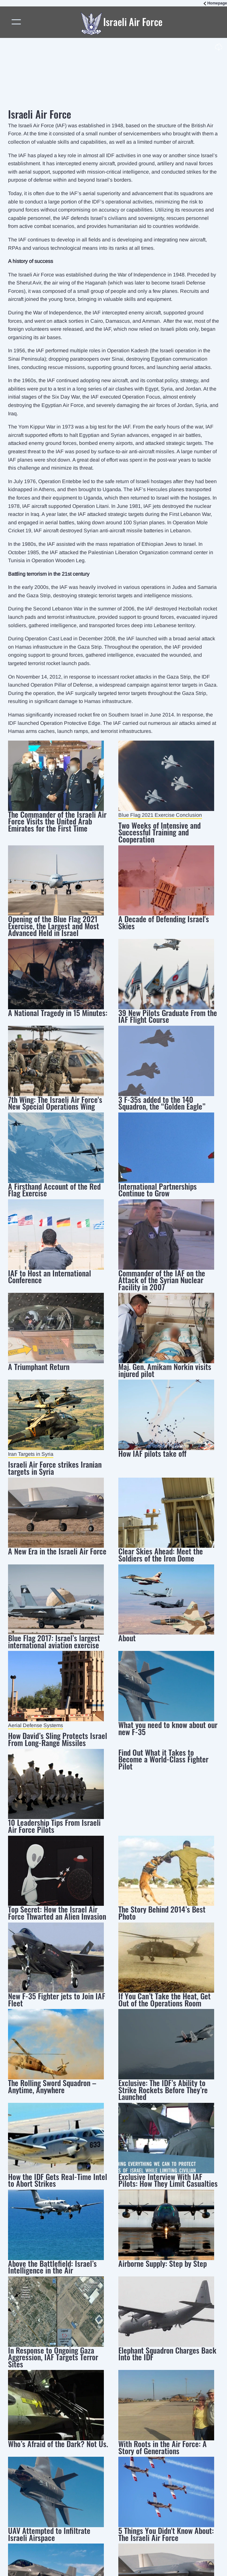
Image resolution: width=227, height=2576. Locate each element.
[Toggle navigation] (16, 22)
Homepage (216, 3)
